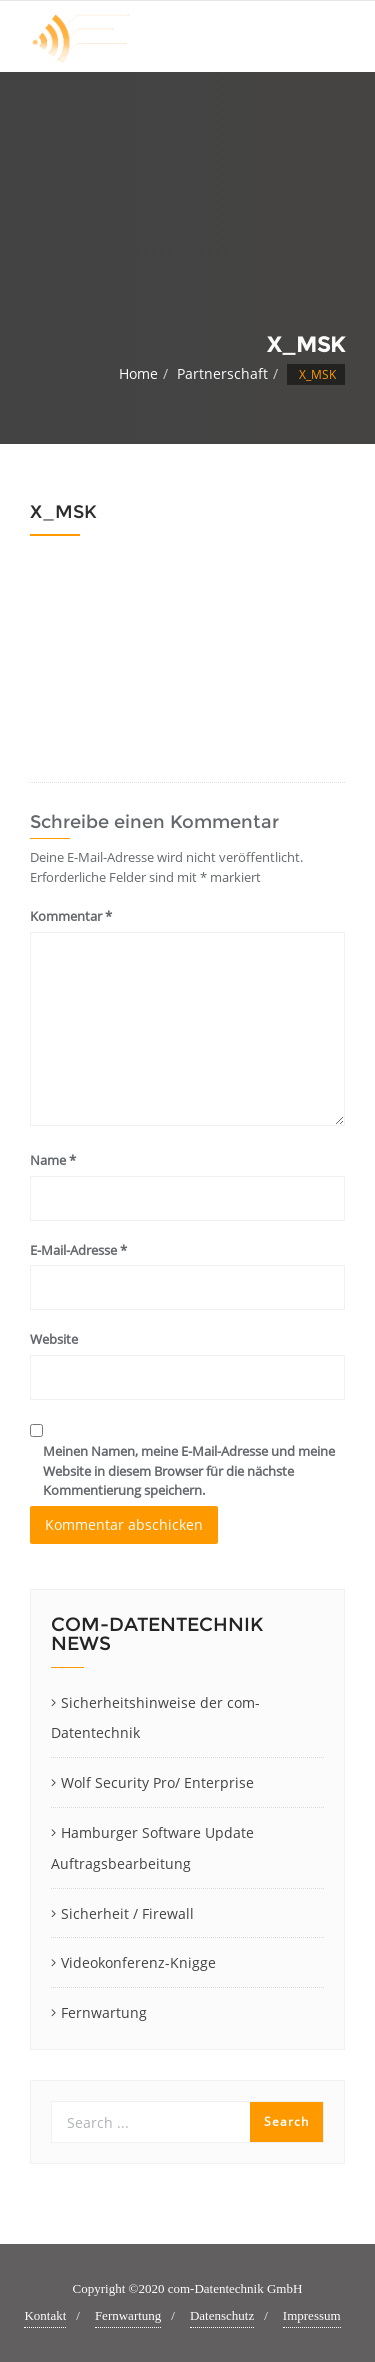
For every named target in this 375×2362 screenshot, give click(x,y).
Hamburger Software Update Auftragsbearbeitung (152, 1848)
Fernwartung (104, 2012)
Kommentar (71, 916)
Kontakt (45, 2315)
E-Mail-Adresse (78, 1250)
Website (54, 1339)
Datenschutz (222, 2315)
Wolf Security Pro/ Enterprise (157, 1782)
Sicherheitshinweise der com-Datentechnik (155, 1718)
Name (53, 1160)
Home (138, 373)
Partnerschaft (222, 373)
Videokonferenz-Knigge (138, 1962)
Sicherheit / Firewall (127, 1913)
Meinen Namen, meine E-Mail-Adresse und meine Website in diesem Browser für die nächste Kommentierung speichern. (189, 1470)
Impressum (312, 2315)
